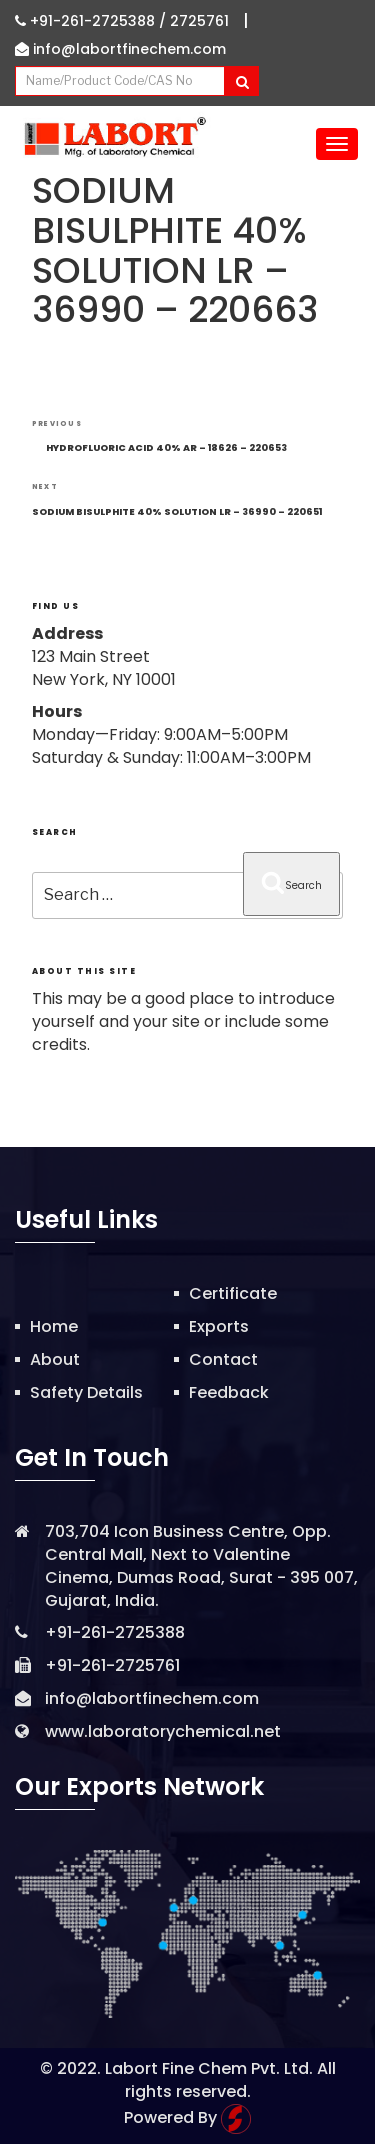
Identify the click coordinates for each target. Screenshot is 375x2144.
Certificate (233, 1293)
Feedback (229, 1392)
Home (54, 1326)
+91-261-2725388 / (92, 21)
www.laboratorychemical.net (163, 1731)
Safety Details (86, 1392)
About (55, 1359)
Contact (223, 1359)
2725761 (199, 21)
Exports (219, 1326)
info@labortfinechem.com (120, 49)
